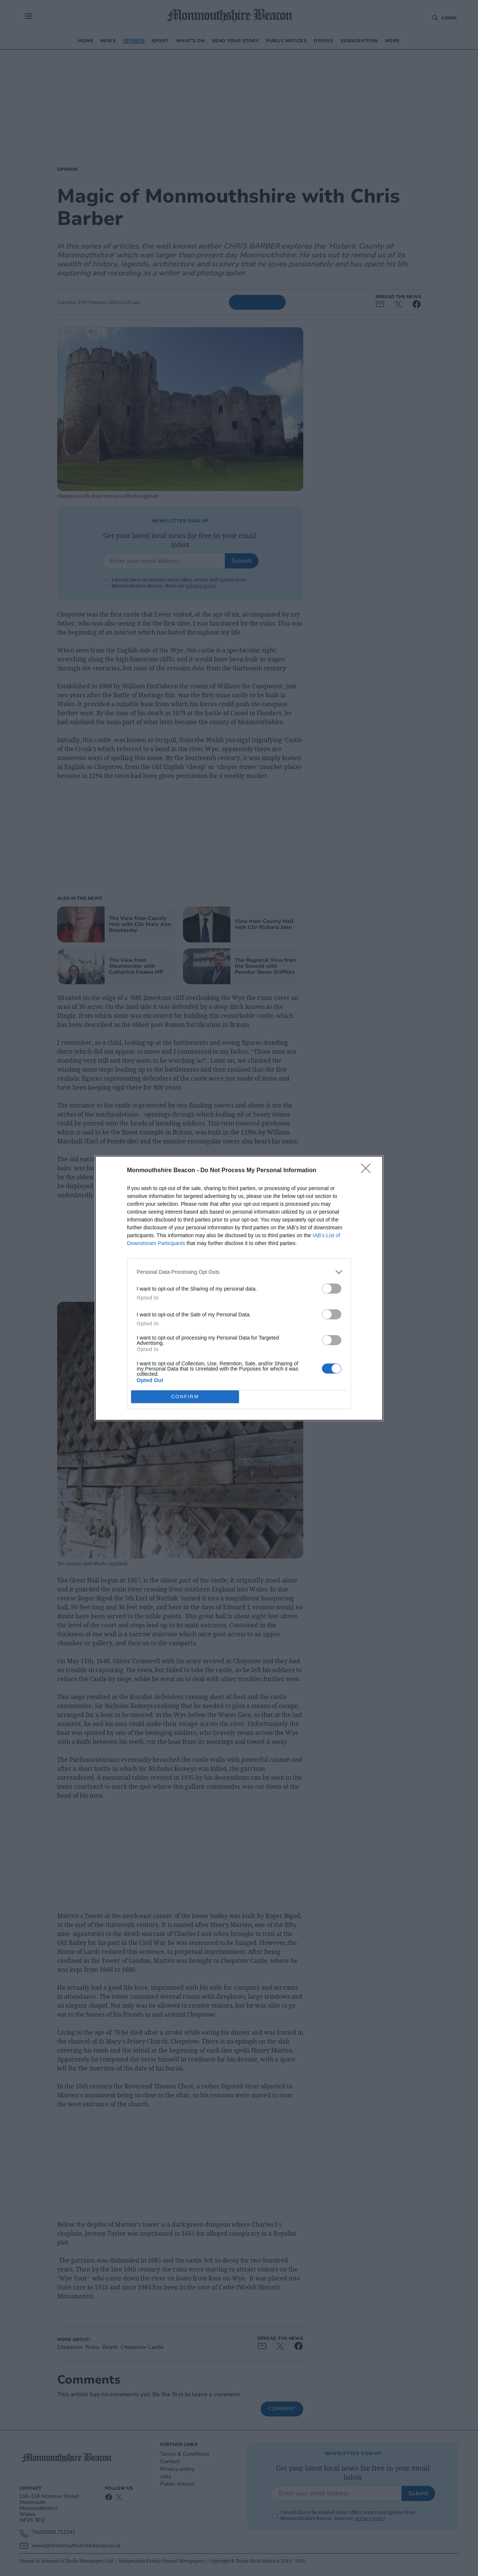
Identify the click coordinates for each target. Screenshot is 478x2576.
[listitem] (239, 1272)
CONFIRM (185, 1396)
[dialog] (239, 1288)
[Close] (368, 1171)
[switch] (331, 1289)
